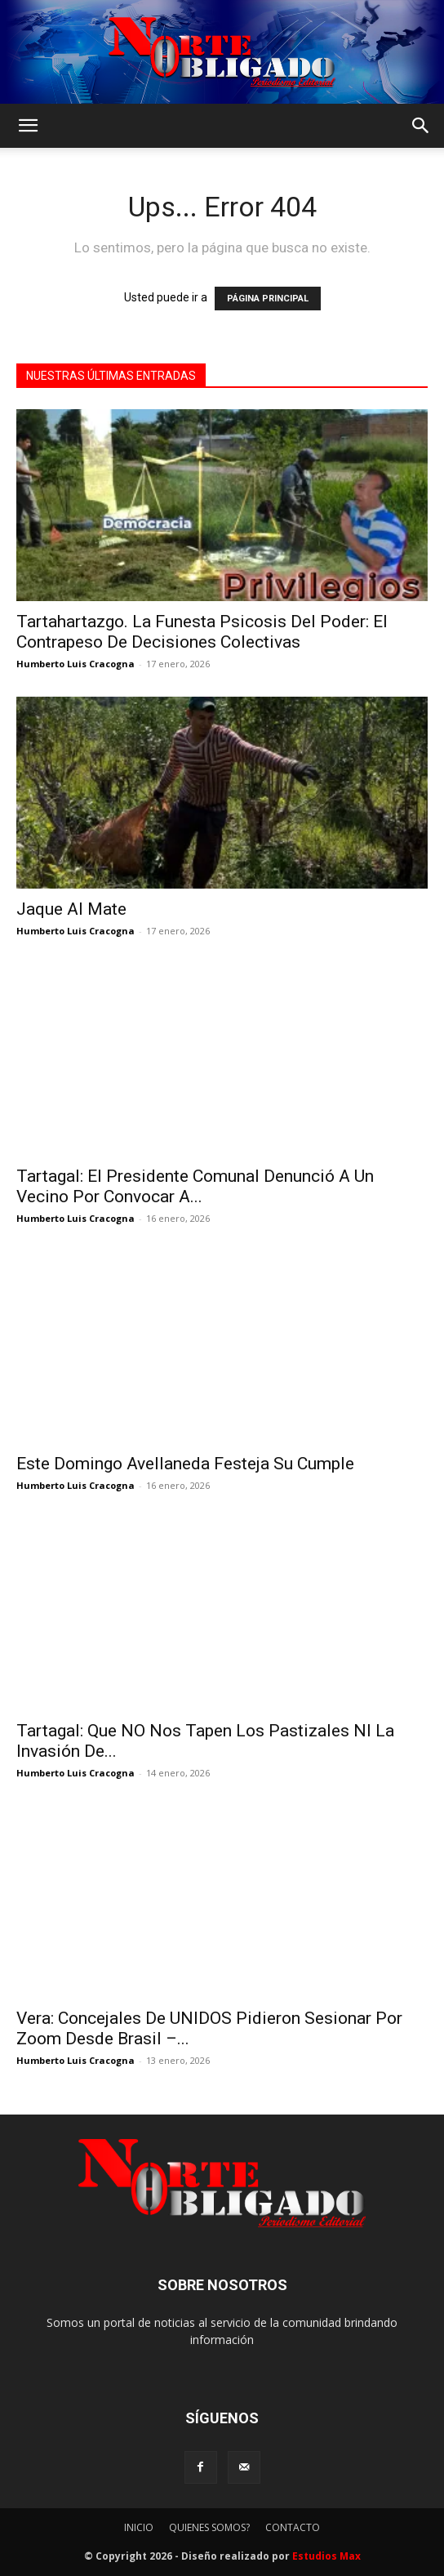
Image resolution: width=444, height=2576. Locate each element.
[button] (28, 126)
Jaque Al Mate (71, 909)
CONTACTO (292, 2527)
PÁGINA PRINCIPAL (268, 298)
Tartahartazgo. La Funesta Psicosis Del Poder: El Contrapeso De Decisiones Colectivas (202, 632)
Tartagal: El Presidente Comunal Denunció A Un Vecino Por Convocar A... (195, 1186)
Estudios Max (326, 2556)
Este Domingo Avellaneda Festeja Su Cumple (185, 1463)
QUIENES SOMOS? (209, 2527)
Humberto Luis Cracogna (75, 663)
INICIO (138, 2527)
